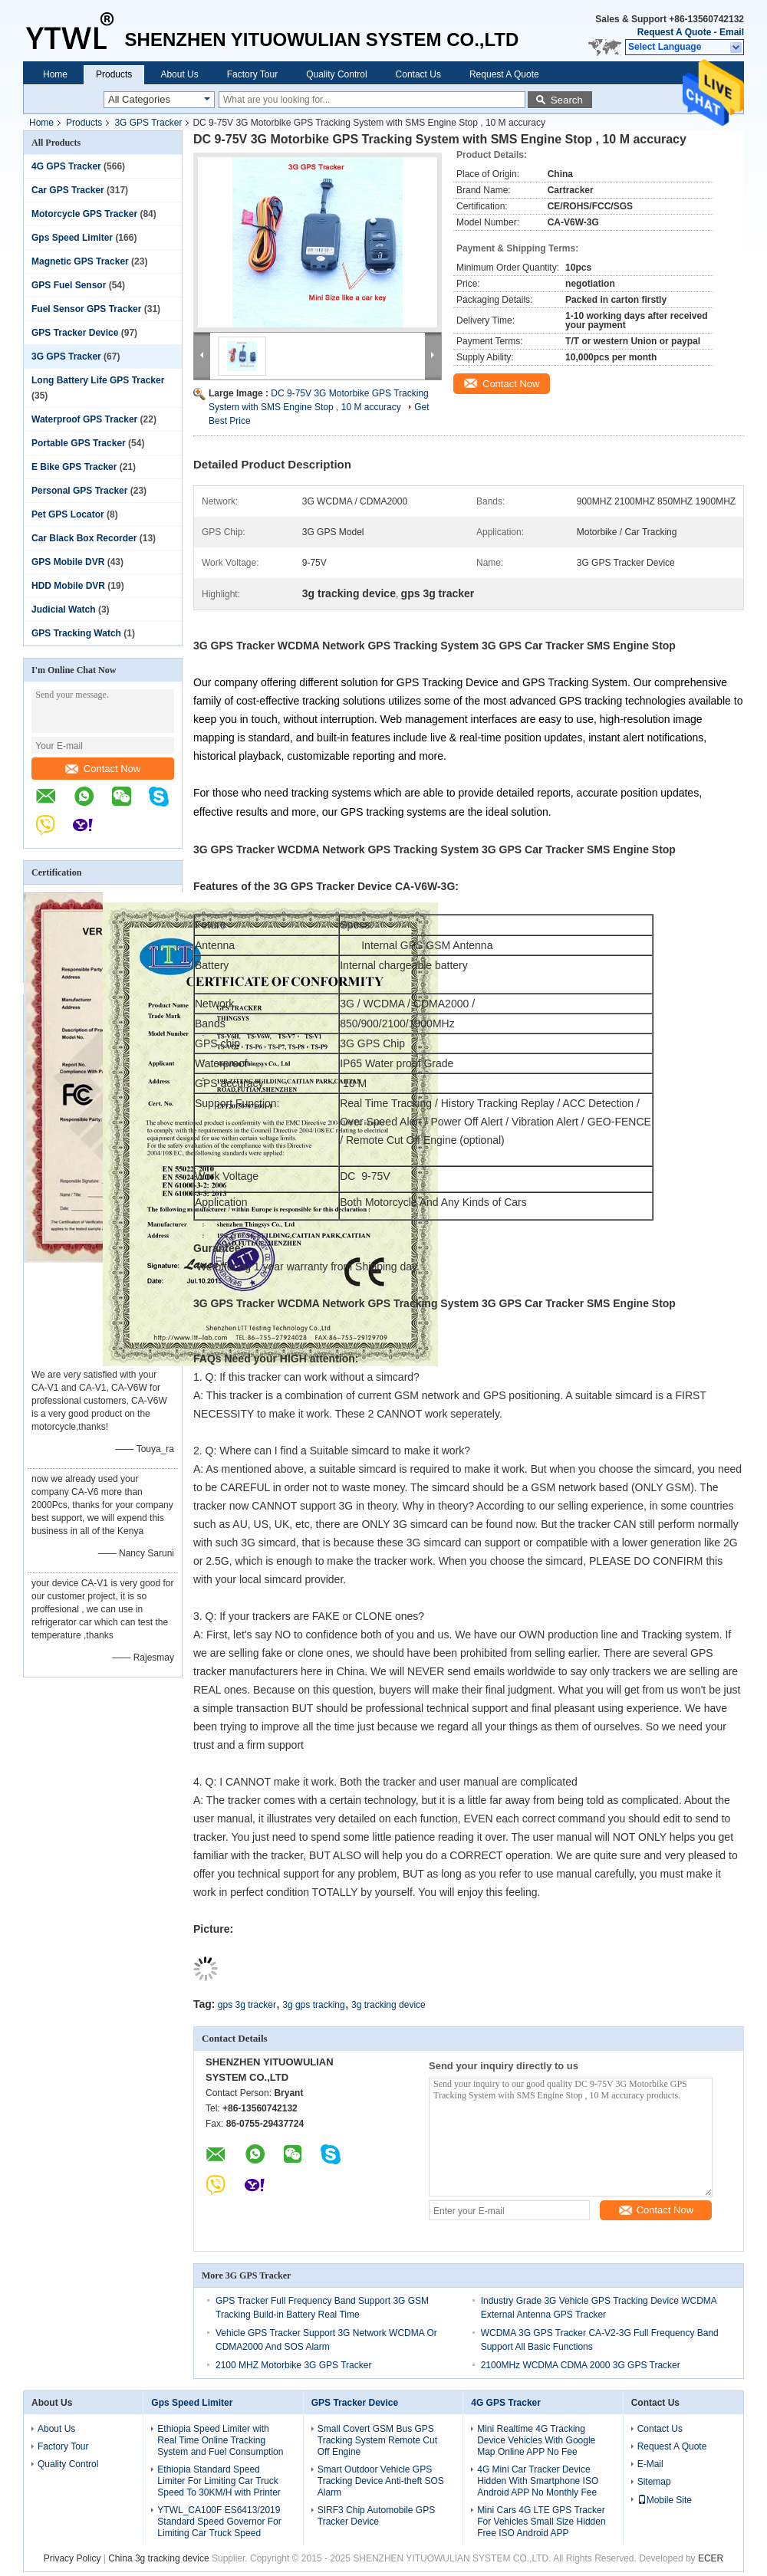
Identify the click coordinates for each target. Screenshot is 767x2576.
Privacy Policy (72, 2558)
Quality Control (336, 74)
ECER (710, 2558)
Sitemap (654, 2481)
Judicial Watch (63, 609)
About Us (179, 74)
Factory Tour (252, 74)
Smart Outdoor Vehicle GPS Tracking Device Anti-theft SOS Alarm (381, 2481)
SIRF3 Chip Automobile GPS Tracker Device (376, 2516)
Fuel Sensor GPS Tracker (86, 309)
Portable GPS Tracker (78, 443)
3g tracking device (388, 2004)
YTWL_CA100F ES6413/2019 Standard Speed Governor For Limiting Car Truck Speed (219, 2521)
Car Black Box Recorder (84, 538)
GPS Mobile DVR (67, 562)
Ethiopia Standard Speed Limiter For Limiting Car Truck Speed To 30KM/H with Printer (219, 2481)
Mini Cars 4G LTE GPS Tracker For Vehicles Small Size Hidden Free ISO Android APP (541, 2521)
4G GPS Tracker (66, 166)
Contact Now (102, 768)
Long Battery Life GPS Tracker (97, 380)
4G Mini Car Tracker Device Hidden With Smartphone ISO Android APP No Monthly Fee (537, 2481)
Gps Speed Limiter (72, 237)
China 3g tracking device (158, 2558)
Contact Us (418, 74)
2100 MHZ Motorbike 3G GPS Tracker (293, 2365)
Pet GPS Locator (67, 514)
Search (567, 100)
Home (55, 74)
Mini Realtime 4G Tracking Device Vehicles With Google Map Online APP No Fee (536, 2440)
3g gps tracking (313, 2004)
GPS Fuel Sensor (68, 285)
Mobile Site (664, 2500)
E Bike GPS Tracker (74, 467)
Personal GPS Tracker (79, 490)
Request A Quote (674, 32)
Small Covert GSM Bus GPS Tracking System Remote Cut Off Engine (377, 2440)
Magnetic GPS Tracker (80, 261)
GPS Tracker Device (74, 332)
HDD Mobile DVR (68, 585)
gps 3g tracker (247, 2004)
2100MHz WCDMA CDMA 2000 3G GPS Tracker (580, 2365)
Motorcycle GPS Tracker (84, 214)
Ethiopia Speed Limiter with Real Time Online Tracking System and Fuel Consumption (220, 2440)
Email (731, 32)
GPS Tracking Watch (76, 633)
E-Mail (650, 2464)
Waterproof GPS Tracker (84, 419)
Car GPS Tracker (67, 190)
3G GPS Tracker (148, 122)
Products (114, 74)
